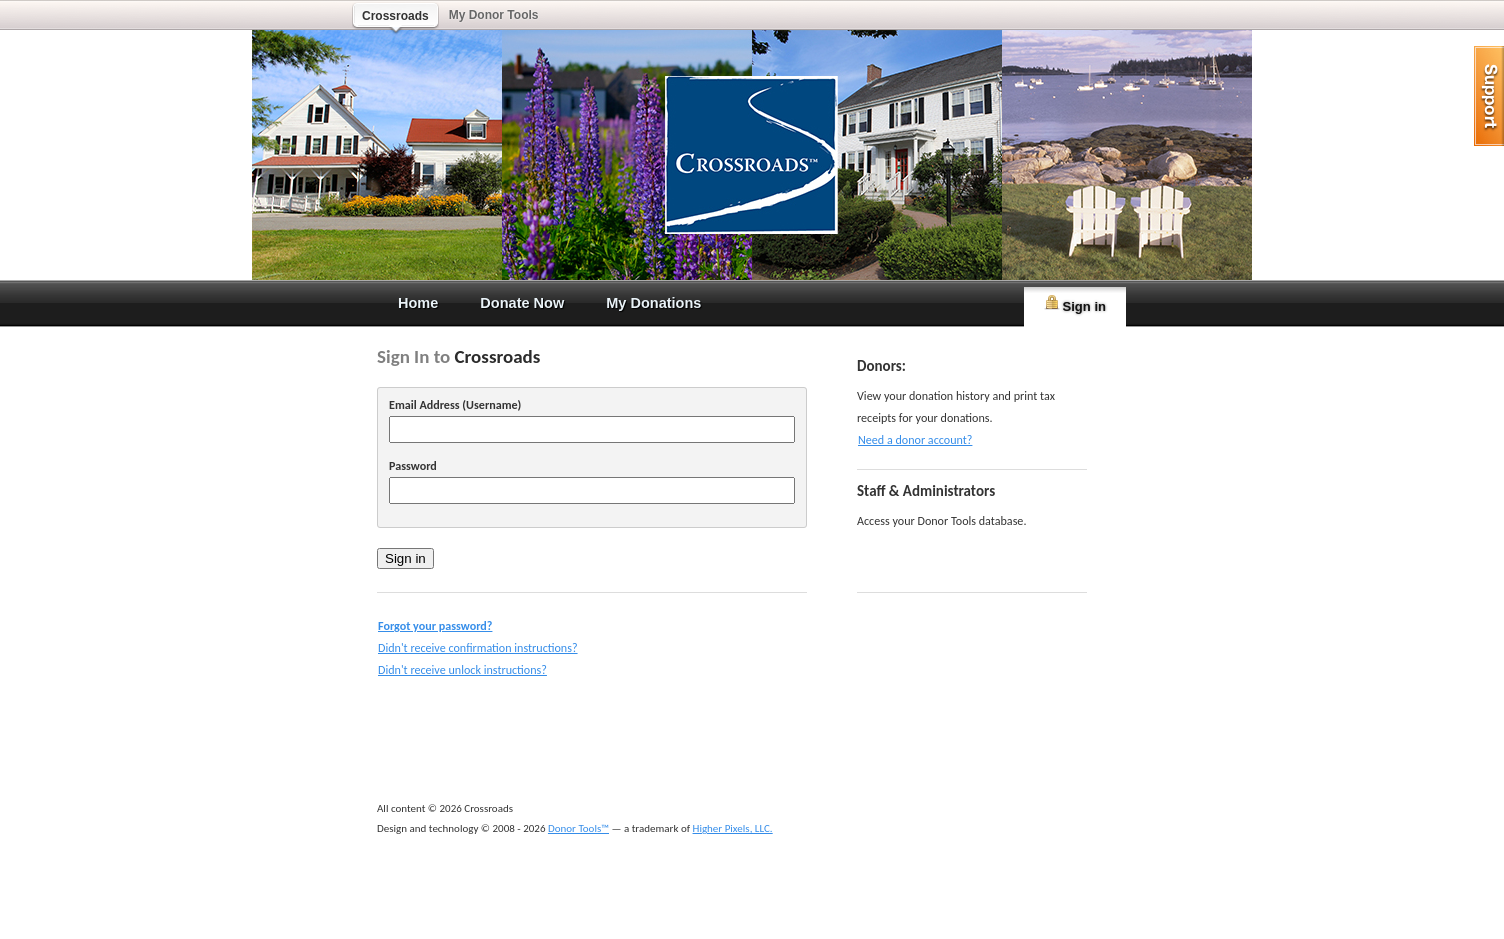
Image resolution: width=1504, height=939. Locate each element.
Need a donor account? (915, 439)
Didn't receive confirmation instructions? (478, 647)
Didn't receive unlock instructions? (462, 669)
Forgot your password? (435, 625)
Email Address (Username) (455, 404)
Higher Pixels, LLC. (733, 828)
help (1489, 96)
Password (413, 465)
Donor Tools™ (578, 828)
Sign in (1075, 304)
